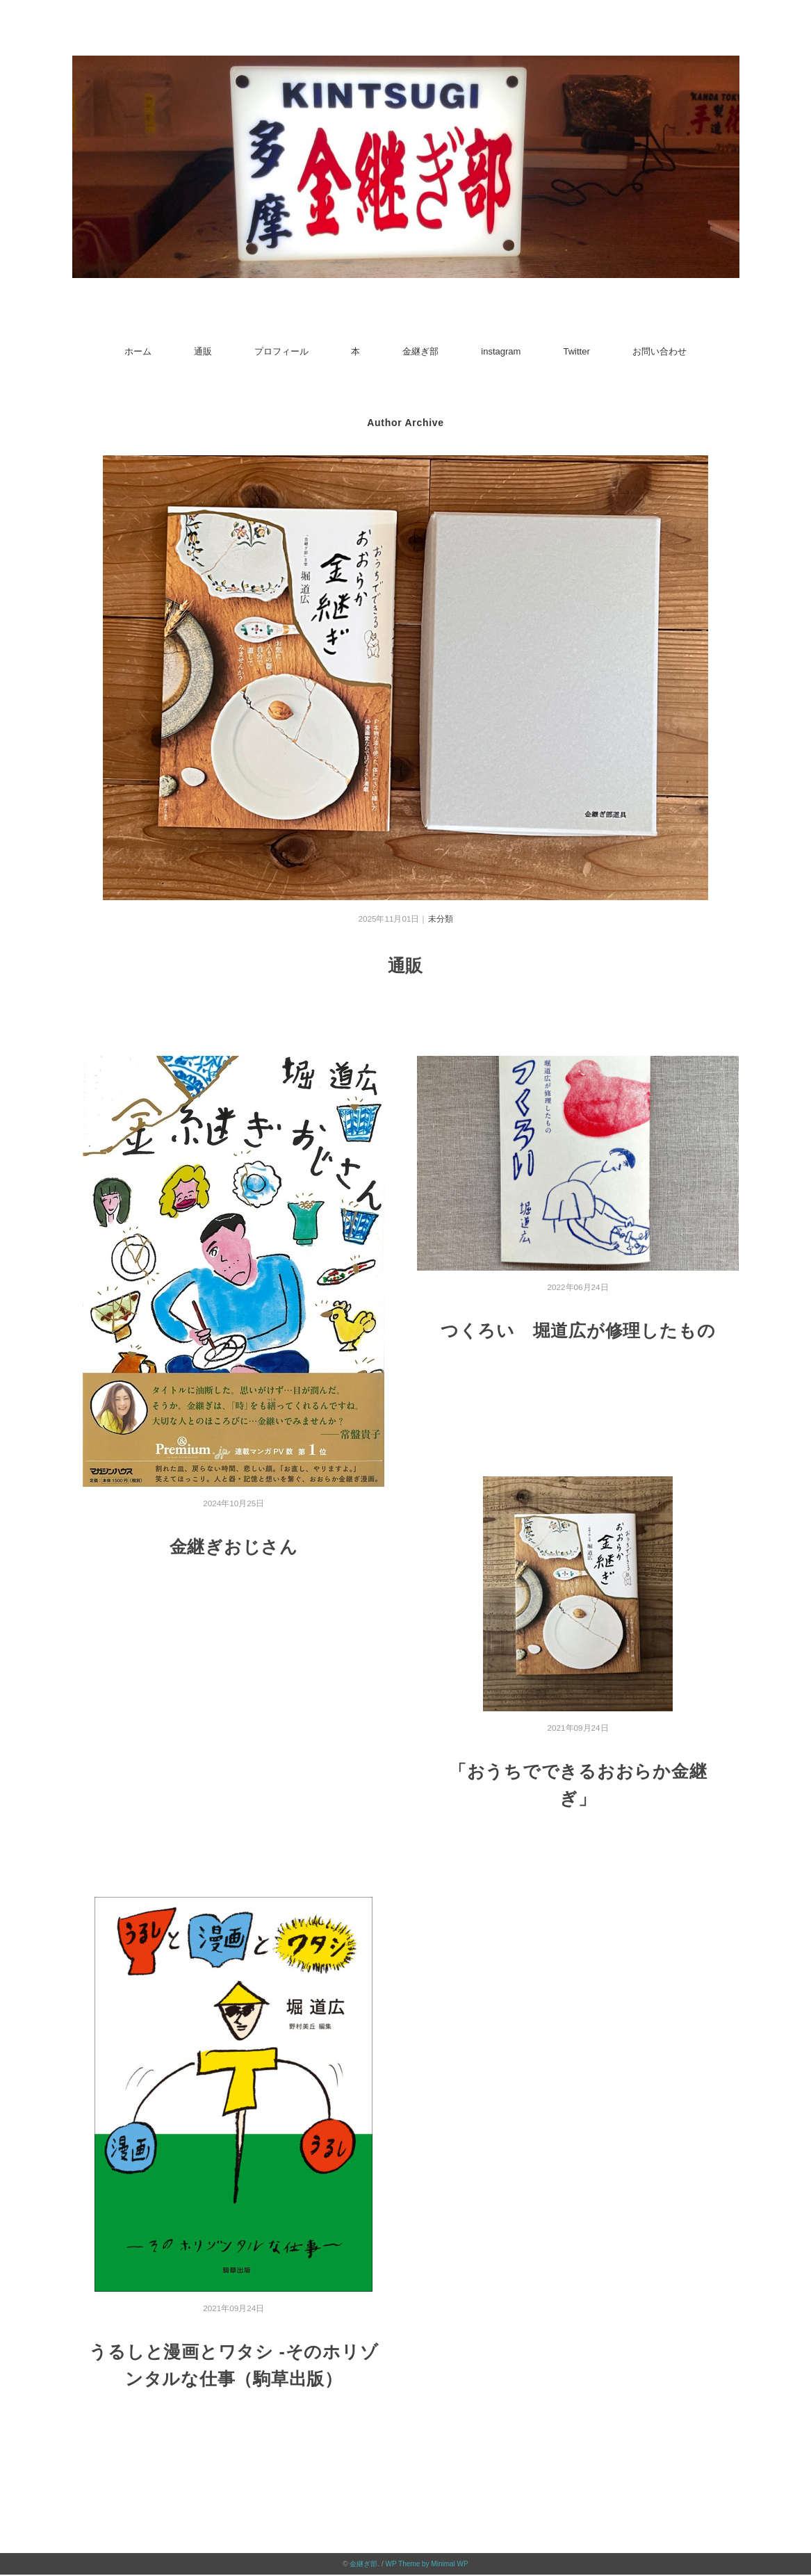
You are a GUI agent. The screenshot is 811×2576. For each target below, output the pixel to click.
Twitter (576, 351)
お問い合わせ (659, 351)
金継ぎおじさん (233, 1545)
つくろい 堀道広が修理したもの (578, 1329)
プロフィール (281, 351)
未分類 (440, 918)
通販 (203, 351)
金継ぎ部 (420, 351)
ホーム (137, 351)
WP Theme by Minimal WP (427, 2563)
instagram (501, 351)
